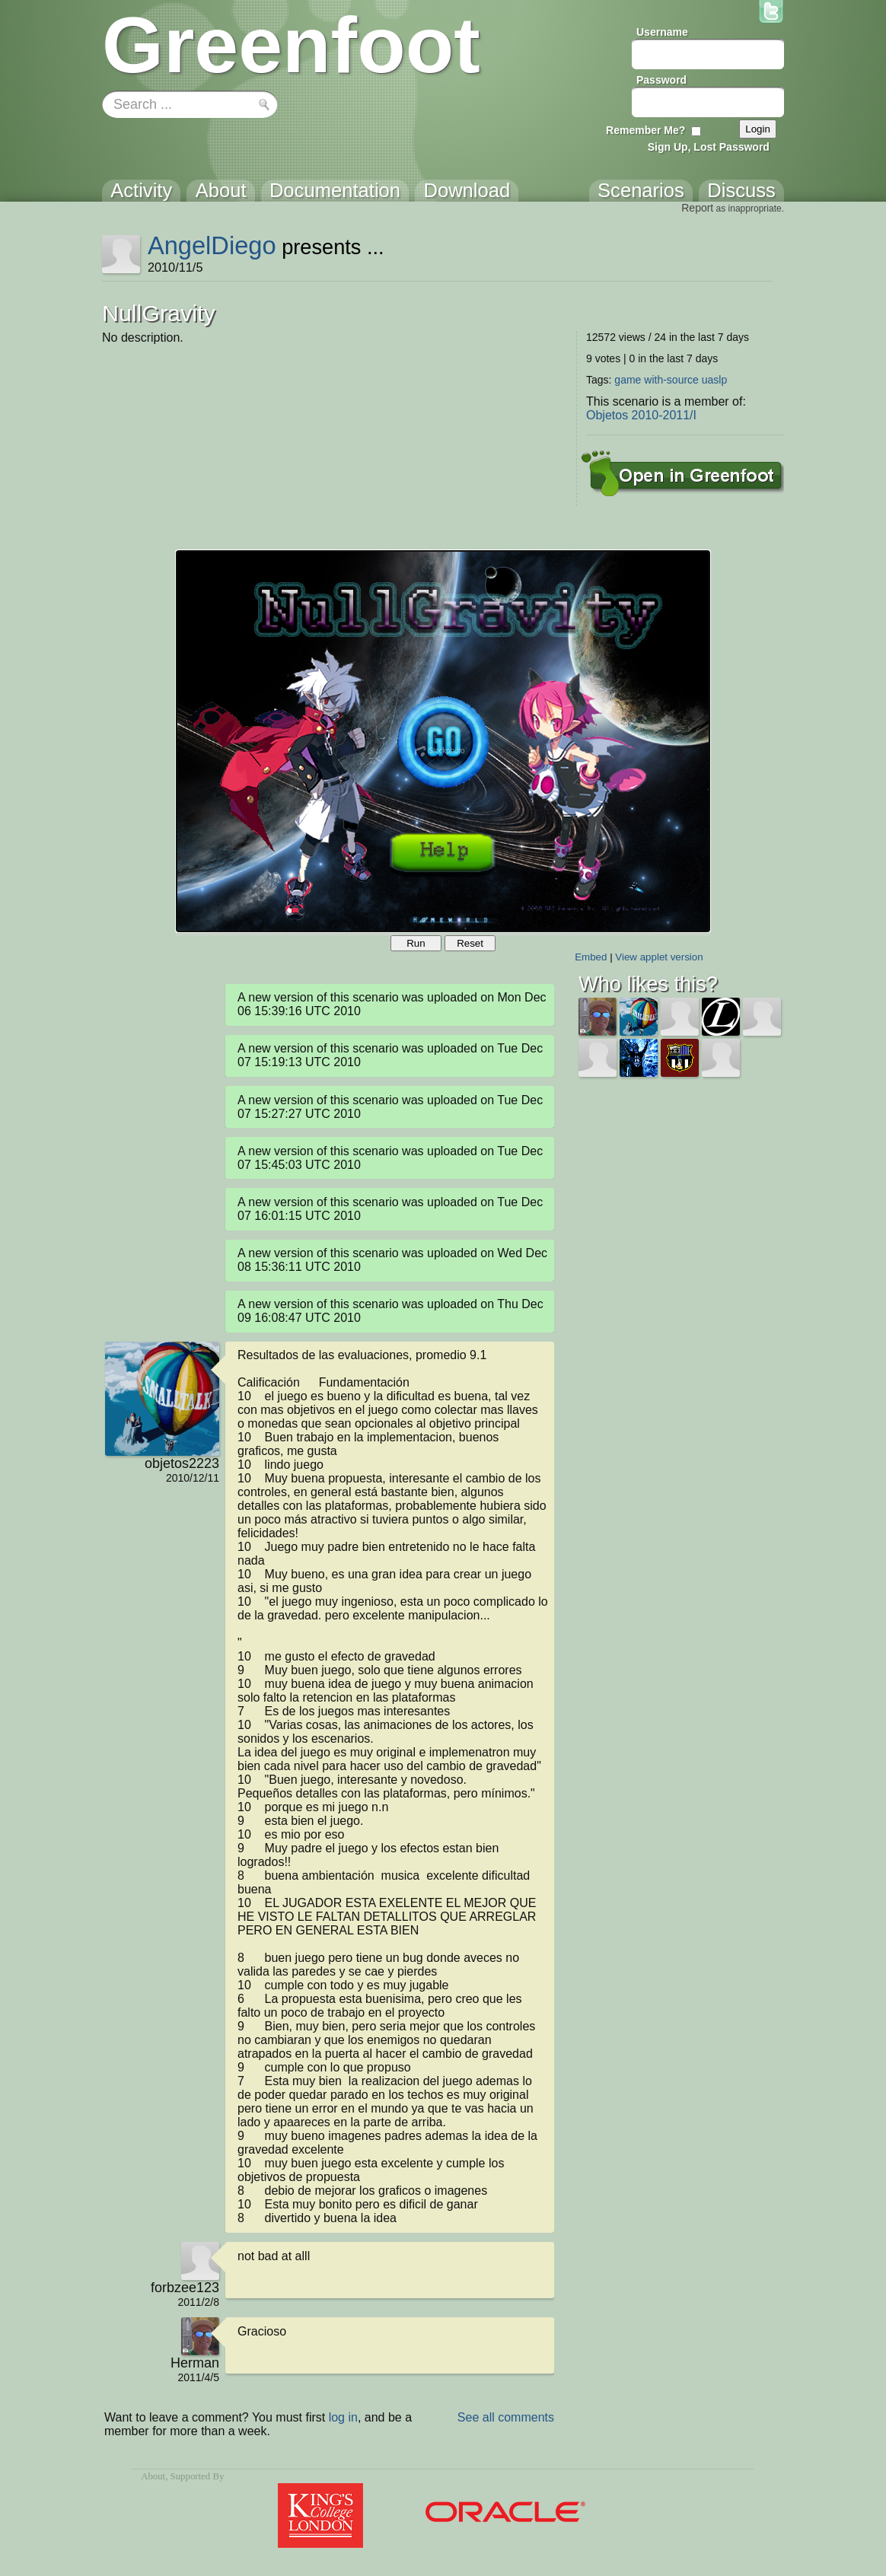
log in (343, 2417)
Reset (470, 943)
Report (697, 208)
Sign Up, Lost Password (709, 147)
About (153, 2476)
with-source (671, 380)
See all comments (505, 2417)
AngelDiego (212, 245)
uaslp (714, 380)
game (627, 380)
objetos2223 (182, 1463)
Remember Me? (645, 130)
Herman (195, 2363)
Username (662, 32)
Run (415, 943)
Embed (591, 957)
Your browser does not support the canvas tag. (443, 741)
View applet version (659, 957)
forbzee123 (185, 2287)
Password (661, 80)
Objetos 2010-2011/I (641, 415)
